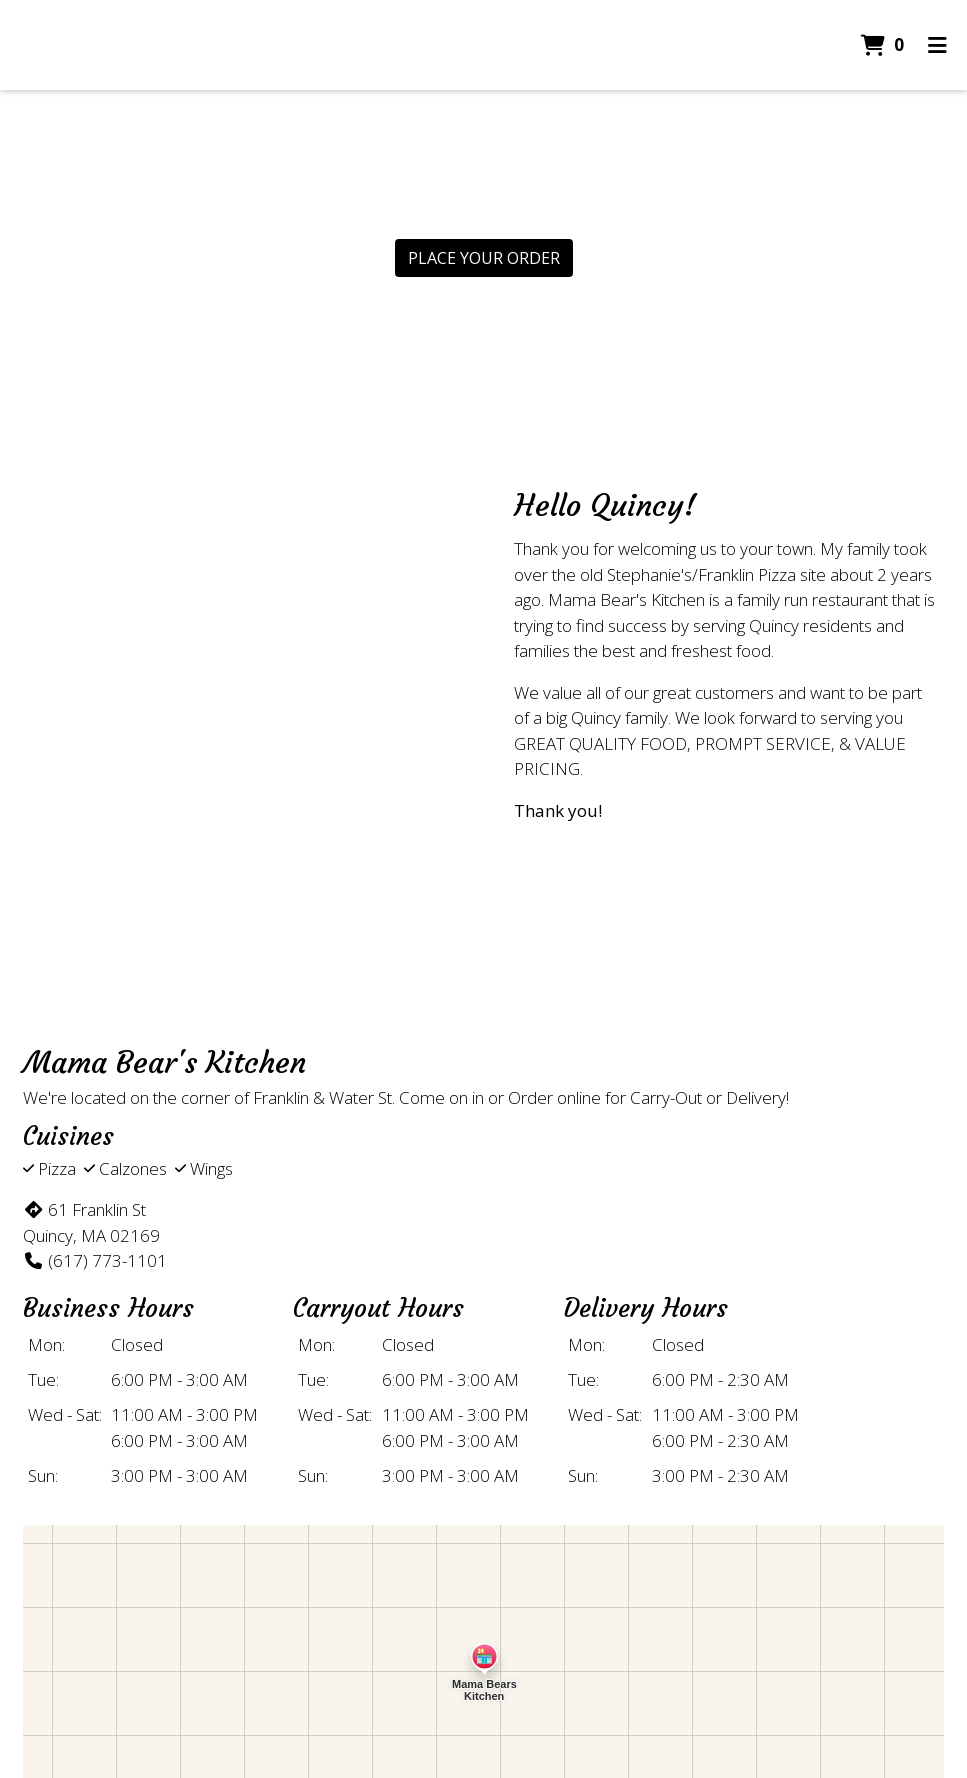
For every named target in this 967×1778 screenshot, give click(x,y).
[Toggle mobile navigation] (937, 45)
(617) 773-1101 (95, 1260)
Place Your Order (484, 258)
